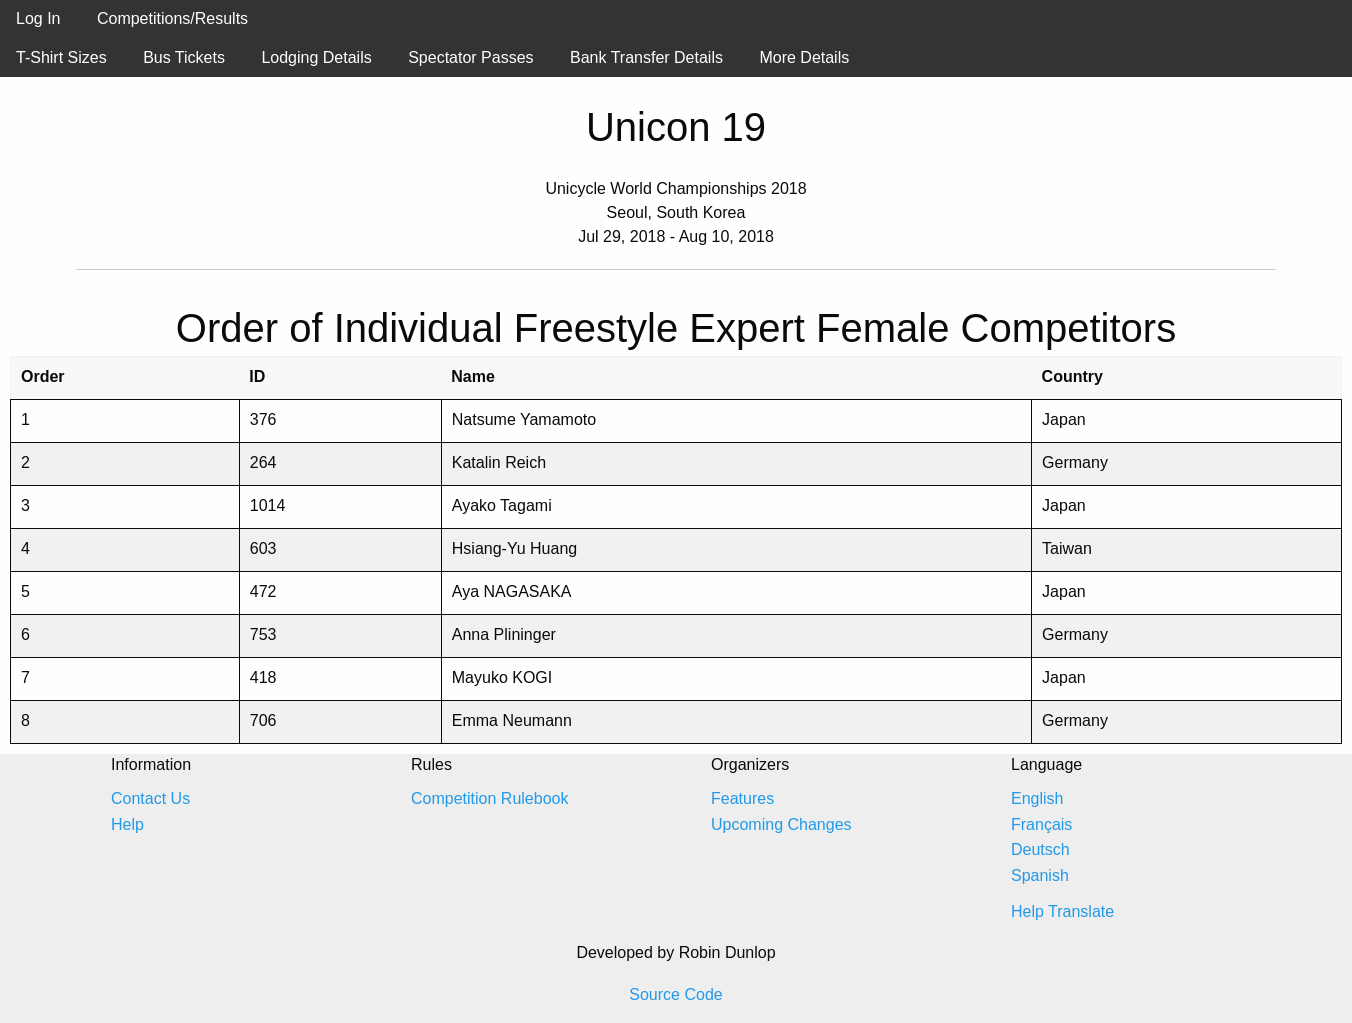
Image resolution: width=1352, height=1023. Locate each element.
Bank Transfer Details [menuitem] (646, 57)
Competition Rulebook (489, 798)
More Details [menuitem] (804, 57)
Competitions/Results (172, 18)
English (1037, 798)
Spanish (1040, 875)
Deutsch (1040, 849)
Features (742, 798)
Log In (38, 18)
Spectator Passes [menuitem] (470, 57)
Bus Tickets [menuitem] (184, 57)
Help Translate (1062, 911)
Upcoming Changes (781, 824)
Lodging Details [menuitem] (316, 57)
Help (127, 824)
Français (1041, 824)
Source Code (675, 994)
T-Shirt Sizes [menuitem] (61, 57)
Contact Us (150, 798)
